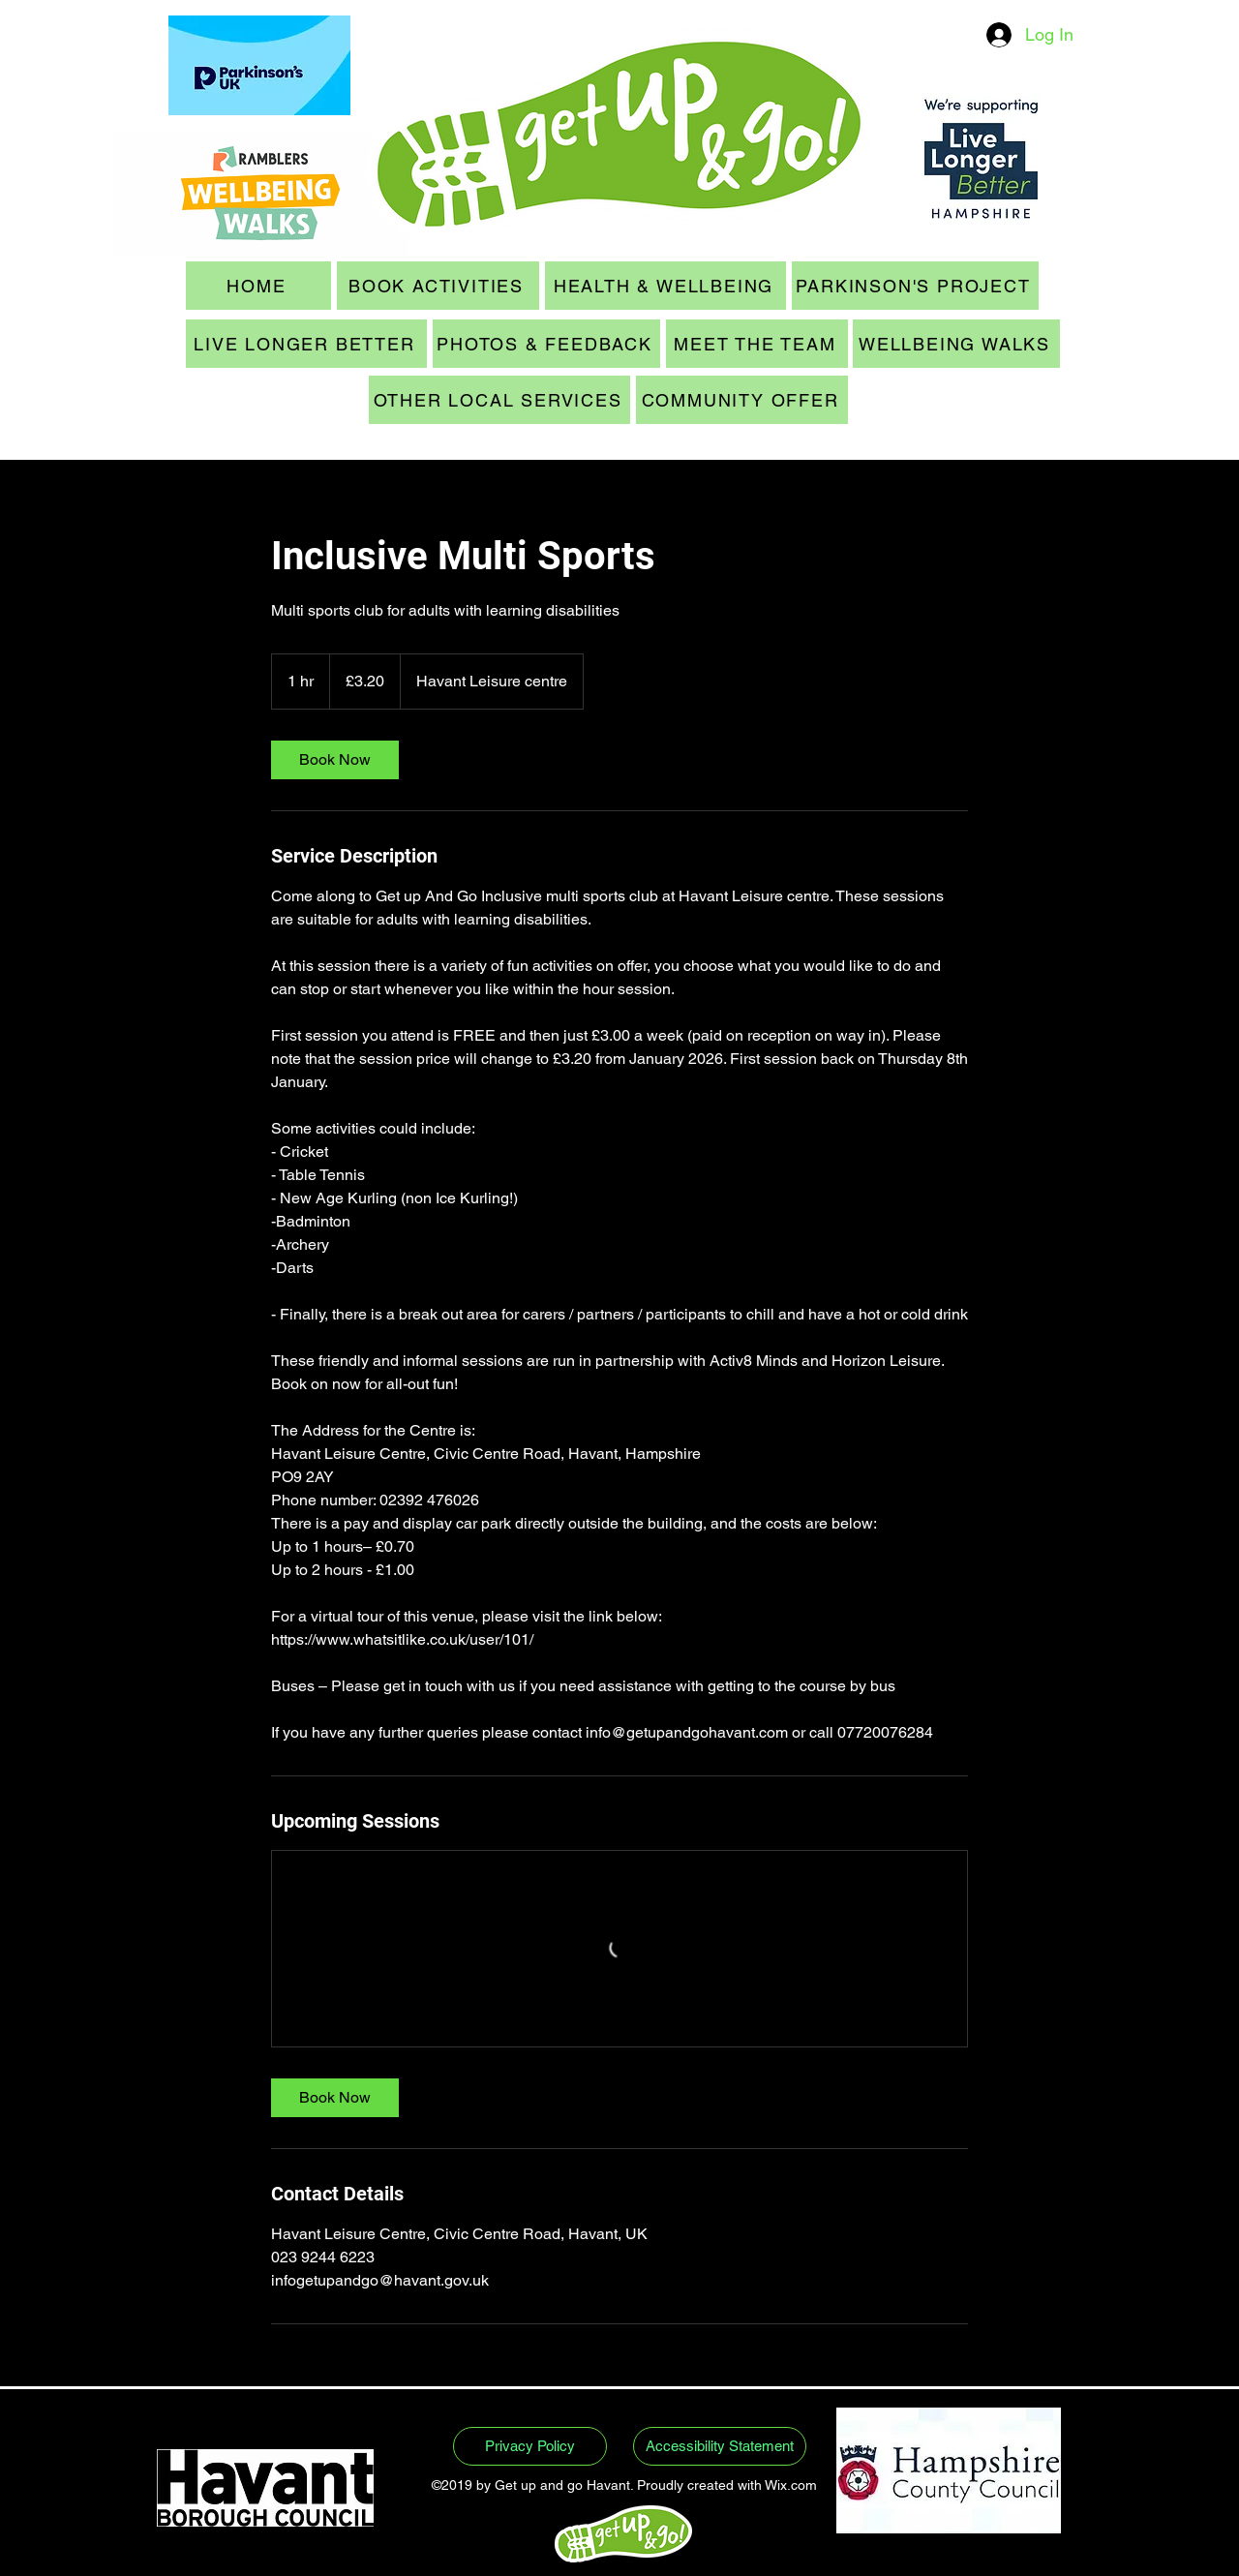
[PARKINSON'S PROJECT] (915, 285)
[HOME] (258, 285)
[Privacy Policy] (530, 2446)
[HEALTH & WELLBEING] (665, 285)
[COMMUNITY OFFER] (742, 400)
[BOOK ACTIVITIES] (438, 285)
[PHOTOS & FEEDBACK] (546, 343)
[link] (335, 760)
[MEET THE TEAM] (757, 343)
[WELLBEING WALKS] (956, 343)
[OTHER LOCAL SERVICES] (499, 400)
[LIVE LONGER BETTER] (306, 343)
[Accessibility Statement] (719, 2446)
